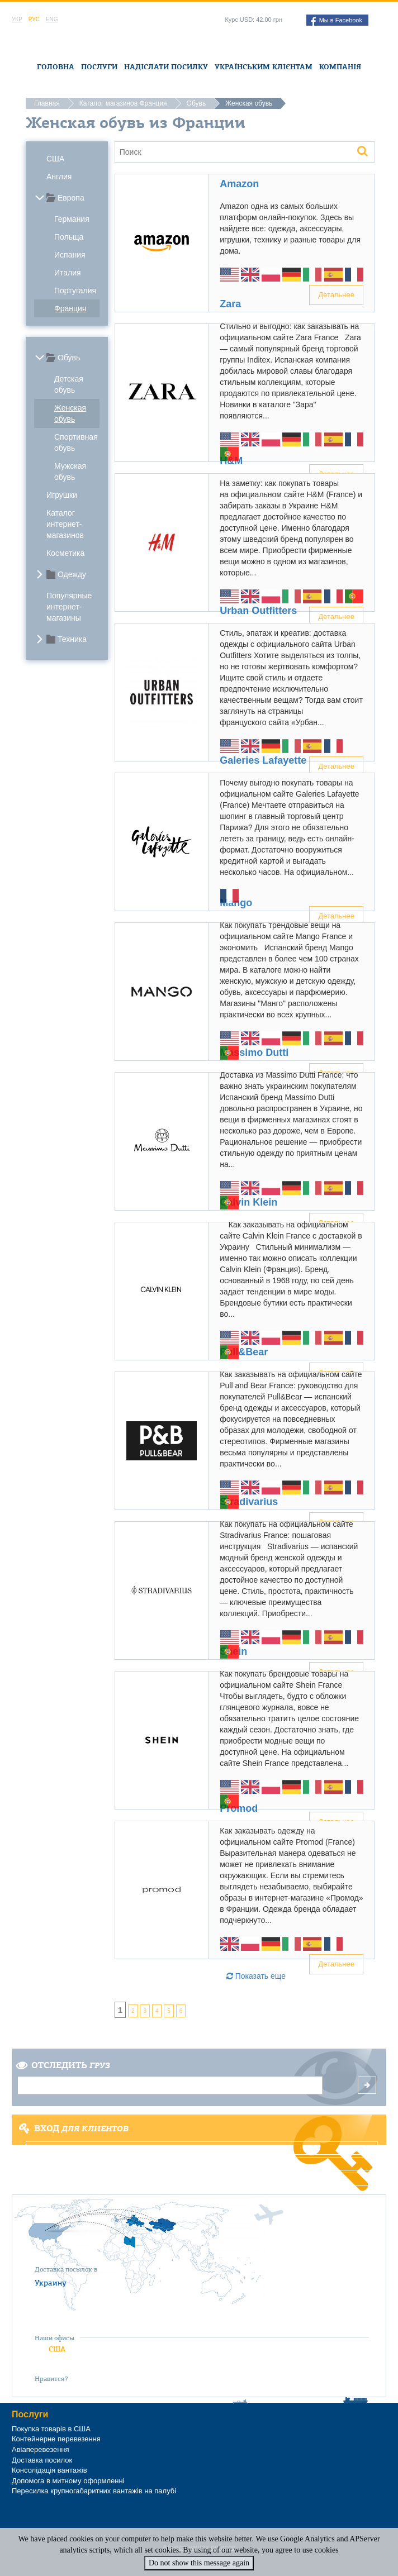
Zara (230, 303)
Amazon (239, 183)
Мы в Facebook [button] (336, 21)
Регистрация (202, 2163)
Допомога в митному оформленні (68, 2481)
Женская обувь (70, 413)
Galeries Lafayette (263, 760)
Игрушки (61, 495)
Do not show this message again (199, 2563)
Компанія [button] (340, 67)
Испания (70, 254)
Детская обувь (68, 384)
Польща (68, 236)
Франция (70, 308)
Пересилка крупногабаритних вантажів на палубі (94, 2491)
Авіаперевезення (40, 2449)
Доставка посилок (42, 2460)
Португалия (75, 290)
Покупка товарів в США (51, 2429)
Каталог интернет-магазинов (65, 524)
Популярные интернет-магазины (69, 606)
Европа (71, 197)
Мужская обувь (70, 471)
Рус (34, 19)
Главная (47, 103)
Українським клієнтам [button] (263, 67)
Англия (59, 176)
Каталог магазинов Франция (123, 103)
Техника (72, 639)
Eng (52, 19)
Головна (55, 67)
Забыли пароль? (202, 2179)
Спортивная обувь (76, 442)
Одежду (72, 574)
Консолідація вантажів (49, 2470)
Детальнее (336, 295)
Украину (51, 2283)
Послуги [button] (99, 67)
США (55, 158)
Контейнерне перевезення (56, 2439)
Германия (71, 219)
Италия (67, 272)
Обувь (196, 103)
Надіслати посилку (166, 67)
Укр (17, 19)
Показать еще (256, 1976)
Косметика (65, 553)
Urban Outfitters (258, 610)
